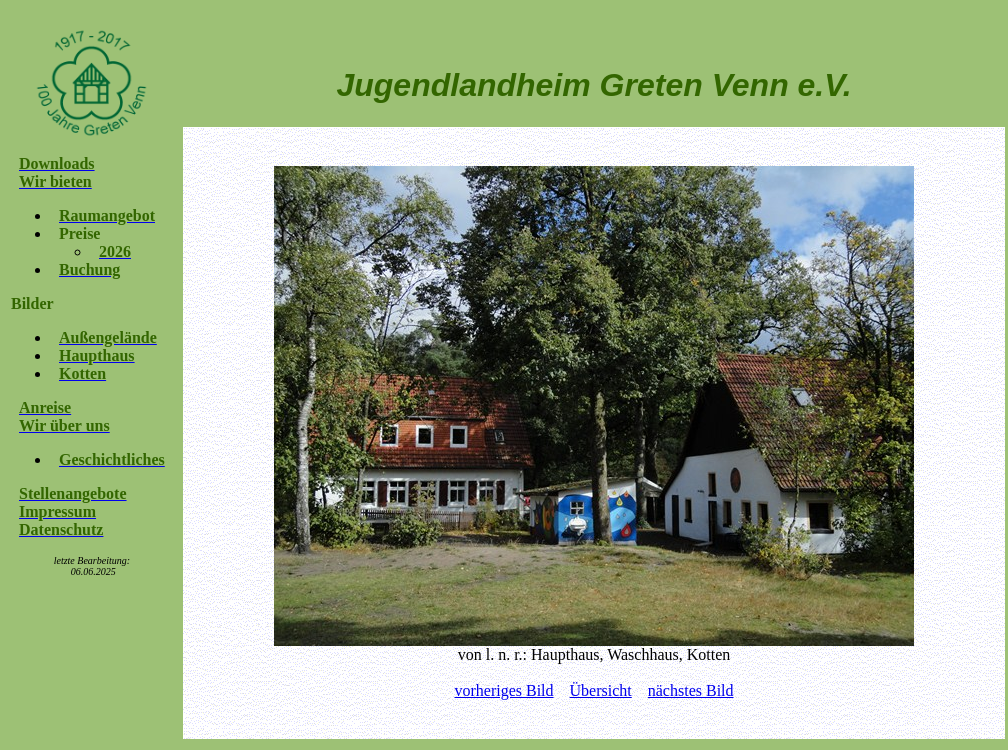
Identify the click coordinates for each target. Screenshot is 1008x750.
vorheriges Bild (503, 690)
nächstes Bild (691, 690)
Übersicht (601, 690)
